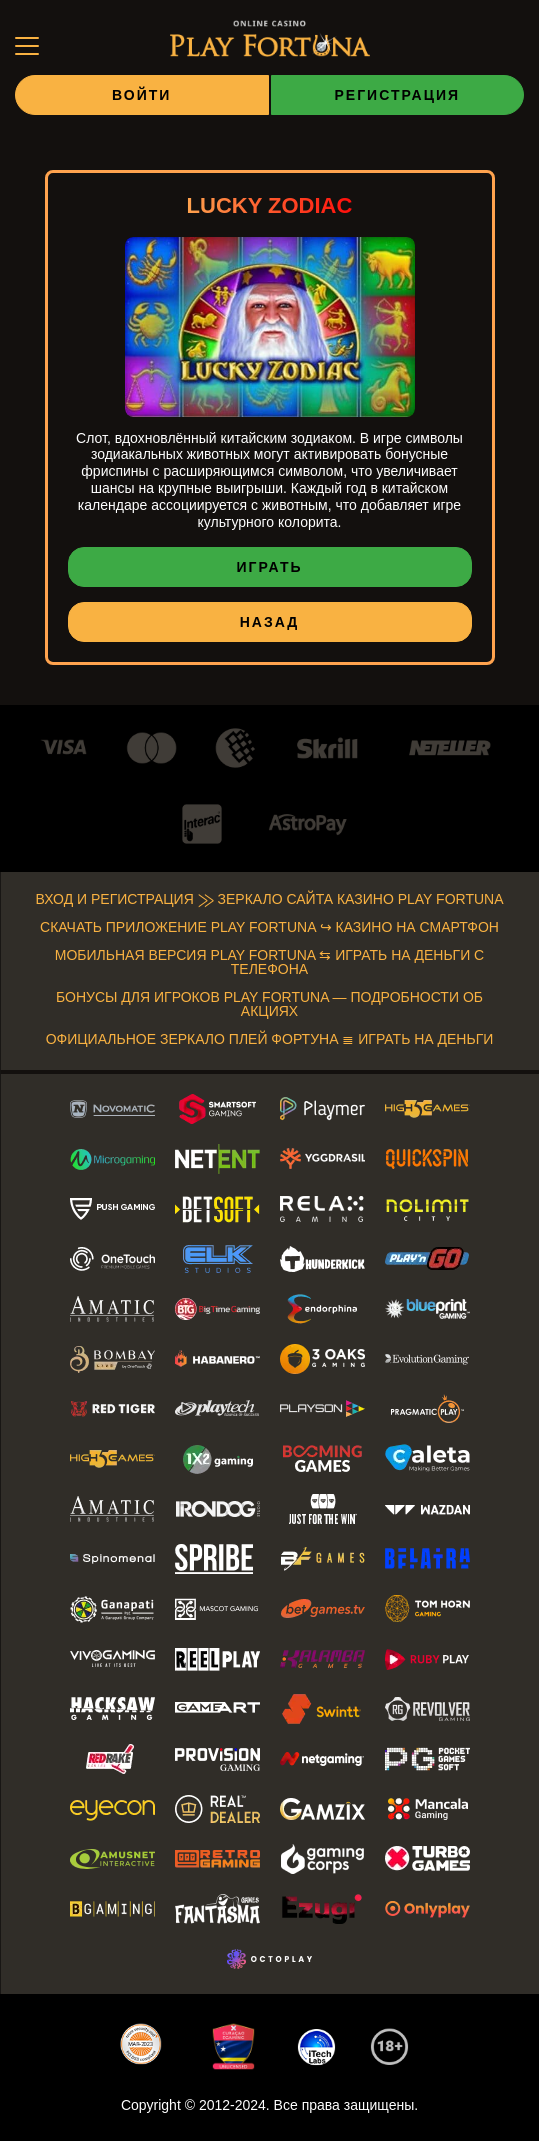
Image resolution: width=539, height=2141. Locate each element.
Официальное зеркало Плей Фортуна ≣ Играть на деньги (270, 1040)
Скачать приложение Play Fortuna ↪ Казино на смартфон (269, 928)
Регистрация (397, 95)
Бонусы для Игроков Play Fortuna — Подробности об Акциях (269, 1005)
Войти (141, 95)
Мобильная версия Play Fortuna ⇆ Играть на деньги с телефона (269, 963)
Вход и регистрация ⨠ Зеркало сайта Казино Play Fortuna (269, 900)
